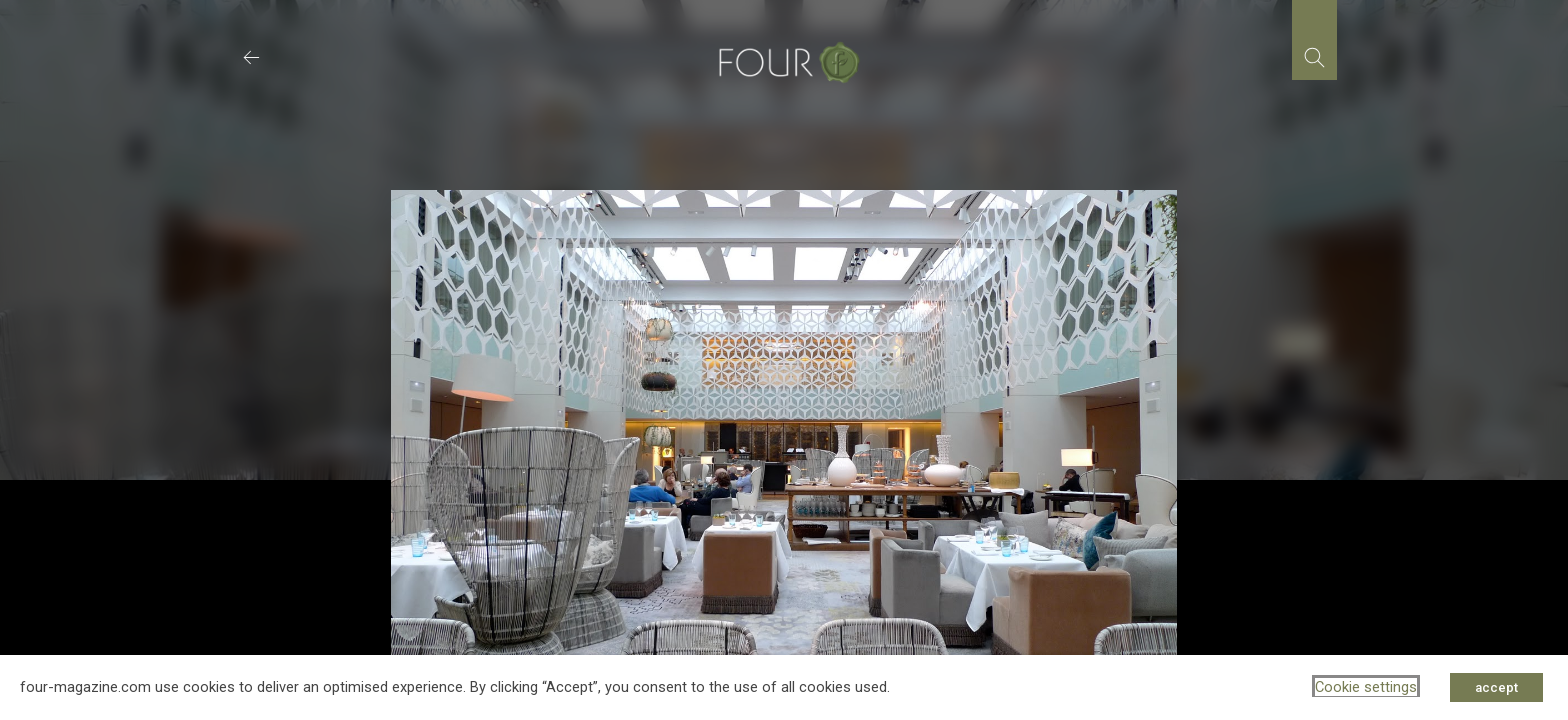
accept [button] (1496, 687)
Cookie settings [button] (1366, 687)
